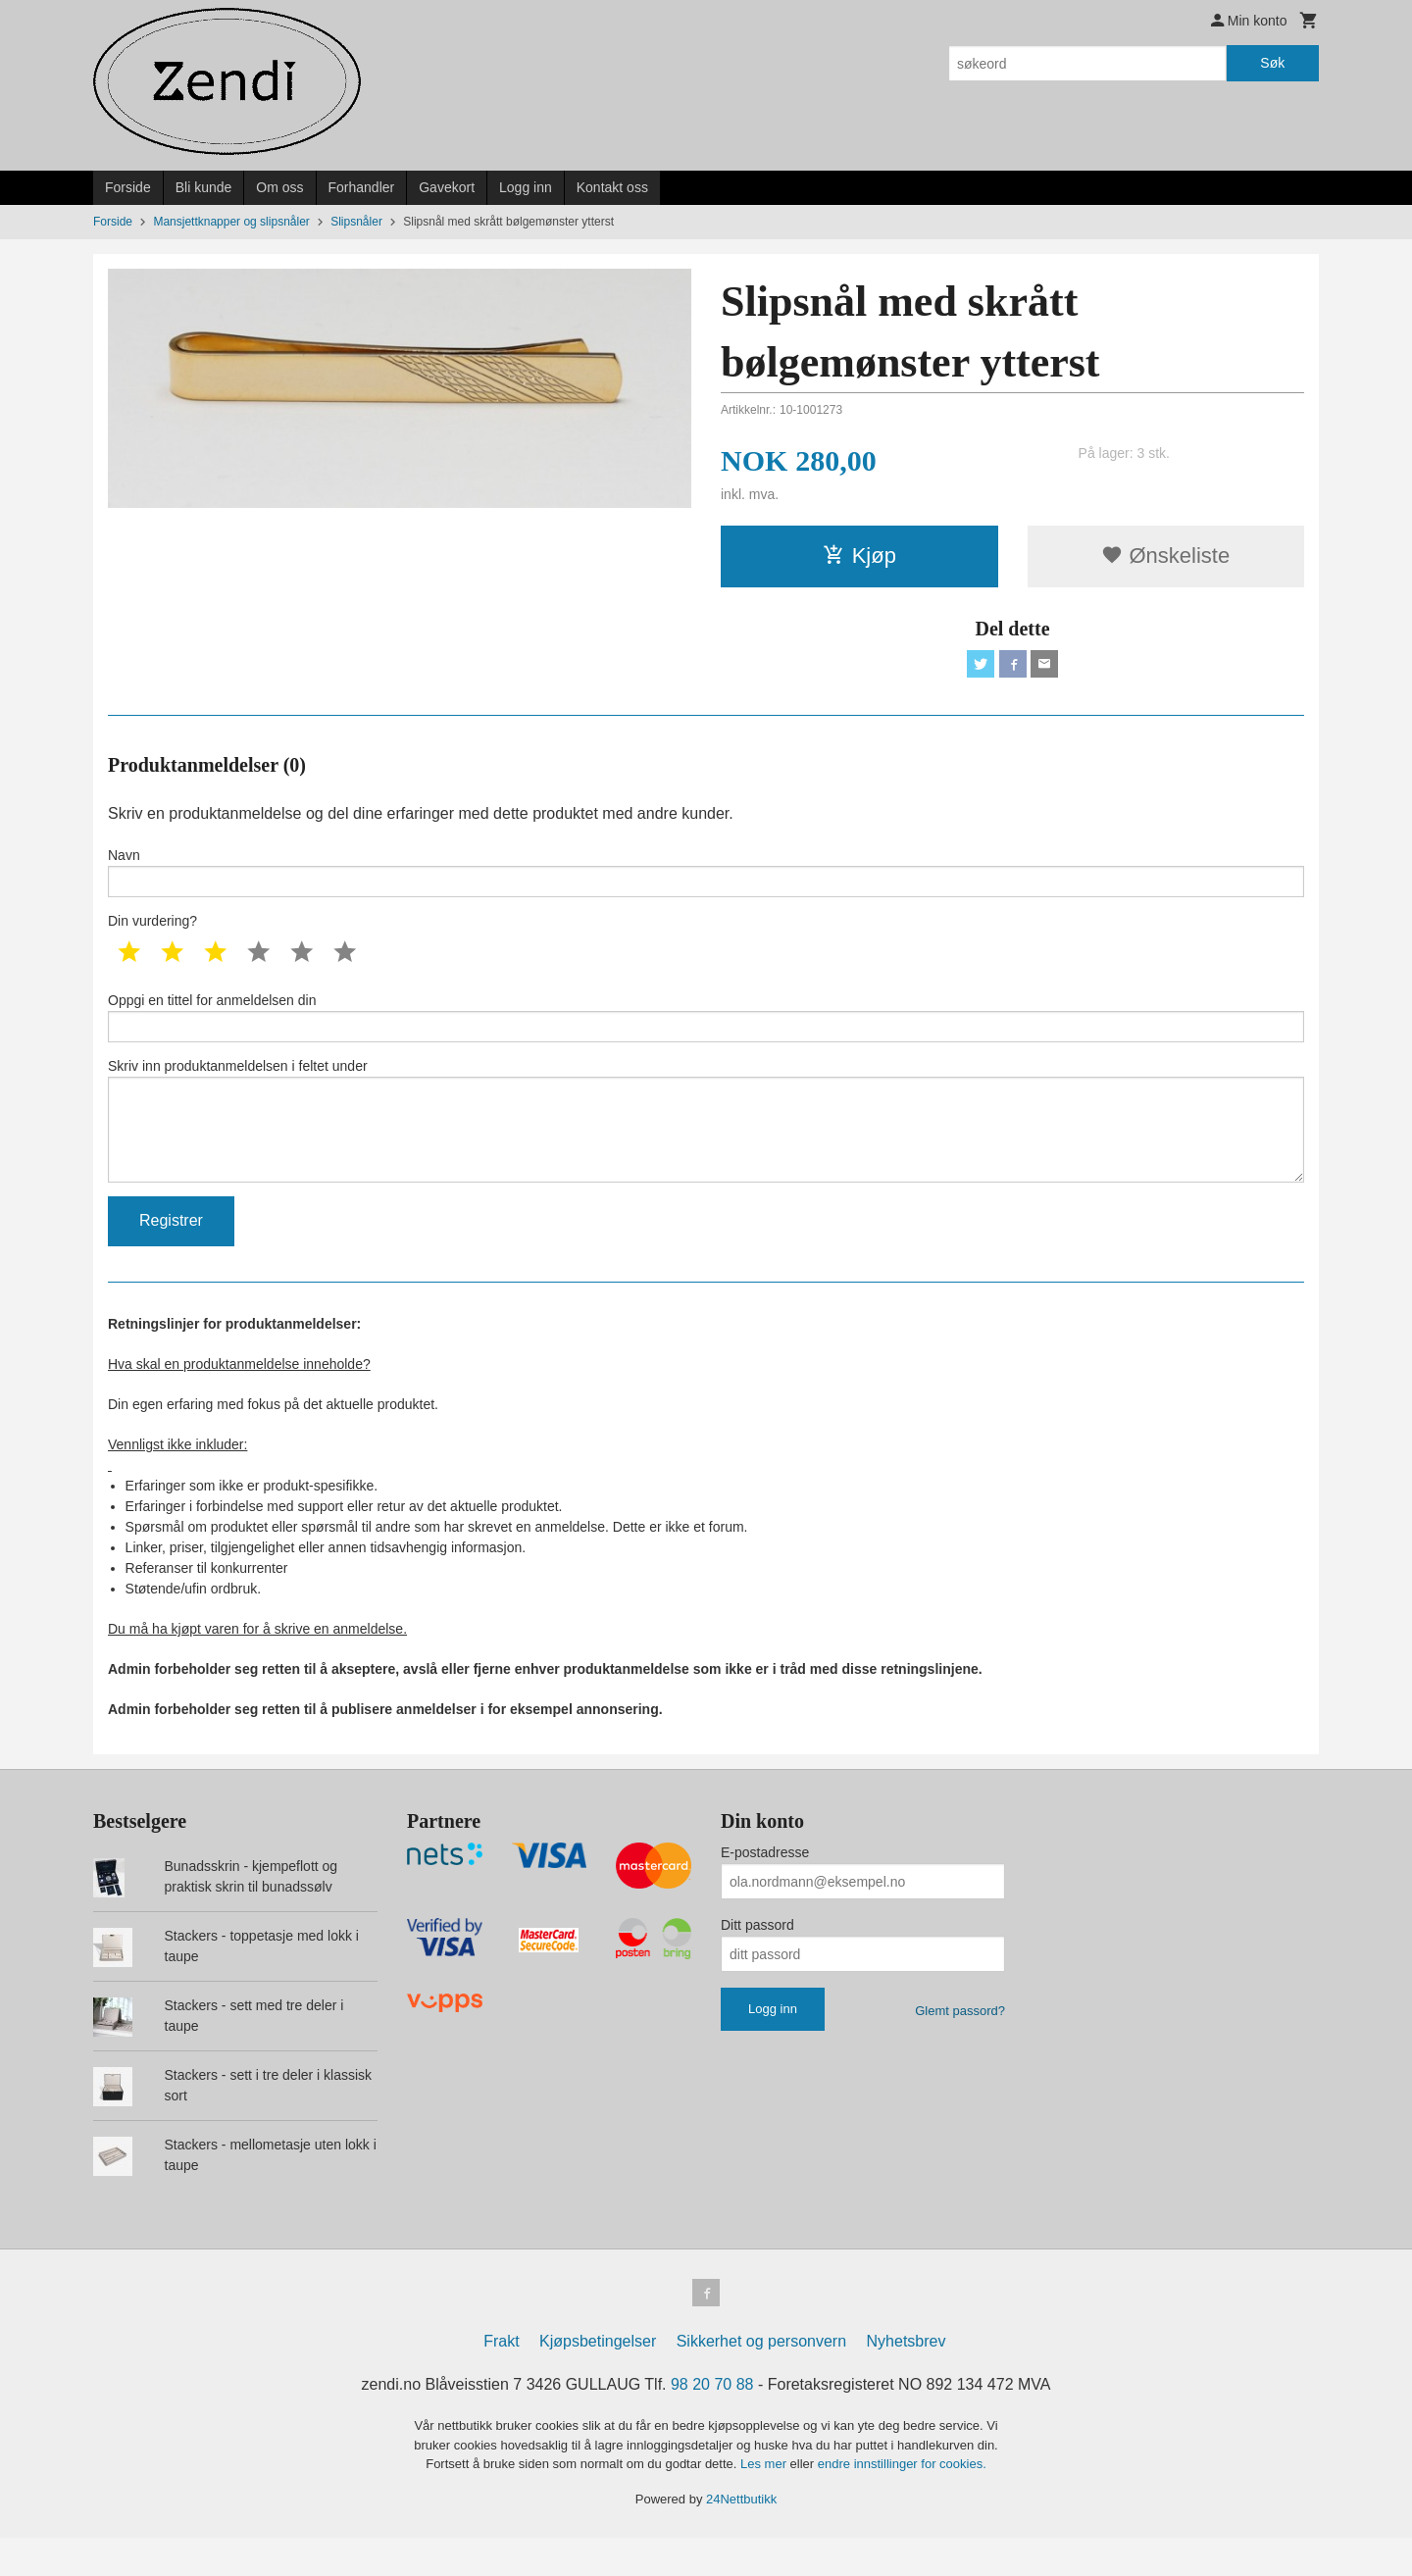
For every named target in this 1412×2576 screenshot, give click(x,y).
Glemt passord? (960, 2045)
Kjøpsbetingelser (597, 2379)
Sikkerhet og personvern (761, 2379)
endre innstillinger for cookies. (902, 2502)
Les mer (765, 2502)
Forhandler (361, 187)
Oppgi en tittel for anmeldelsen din (706, 1030)
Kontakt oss (612, 187)
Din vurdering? (152, 931)
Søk (1272, 63)
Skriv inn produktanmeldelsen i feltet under (706, 1145)
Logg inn (525, 187)
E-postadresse (765, 1886)
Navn (706, 878)
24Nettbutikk (741, 2536)
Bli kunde (204, 187)
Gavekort (447, 187)
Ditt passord (757, 1959)
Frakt (501, 2379)
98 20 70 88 (712, 2422)
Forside (128, 187)
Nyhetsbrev (906, 2379)
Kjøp (859, 555)
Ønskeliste (1165, 555)
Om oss (279, 187)
